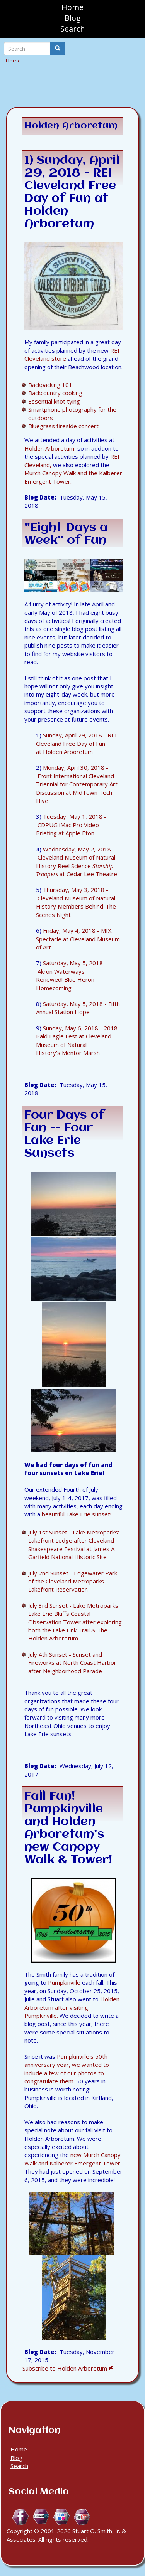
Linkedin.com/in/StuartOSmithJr (41, 2517)
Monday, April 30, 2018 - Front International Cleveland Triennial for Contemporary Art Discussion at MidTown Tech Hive (77, 784)
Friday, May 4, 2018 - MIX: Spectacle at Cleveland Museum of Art (78, 939)
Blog (73, 18)
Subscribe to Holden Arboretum (64, 2368)
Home (72, 7)
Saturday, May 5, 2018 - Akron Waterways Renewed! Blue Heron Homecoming (71, 975)
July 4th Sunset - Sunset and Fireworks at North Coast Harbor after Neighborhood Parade (72, 1663)
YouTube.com (82, 2517)
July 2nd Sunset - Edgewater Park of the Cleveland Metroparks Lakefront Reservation (72, 1581)
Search (72, 29)
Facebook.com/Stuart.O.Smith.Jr (20, 2517)
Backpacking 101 (50, 385)
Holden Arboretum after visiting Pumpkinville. (71, 2007)
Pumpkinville (64, 1982)
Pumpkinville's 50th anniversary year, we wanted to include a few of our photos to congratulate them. (66, 2069)
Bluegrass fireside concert (63, 426)
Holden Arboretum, (50, 448)
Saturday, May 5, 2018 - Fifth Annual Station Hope (78, 1008)
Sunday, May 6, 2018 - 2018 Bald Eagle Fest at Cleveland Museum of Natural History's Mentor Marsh (77, 1040)
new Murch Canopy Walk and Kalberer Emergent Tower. (72, 2159)
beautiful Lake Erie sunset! (76, 1514)
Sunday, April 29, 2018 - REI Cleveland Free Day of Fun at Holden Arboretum (76, 743)
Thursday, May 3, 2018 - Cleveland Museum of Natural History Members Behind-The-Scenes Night (77, 902)
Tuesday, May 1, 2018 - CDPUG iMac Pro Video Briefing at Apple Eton (71, 825)
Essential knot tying (54, 401)
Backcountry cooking (55, 393)
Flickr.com (61, 2517)
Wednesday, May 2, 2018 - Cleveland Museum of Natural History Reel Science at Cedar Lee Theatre (76, 861)
